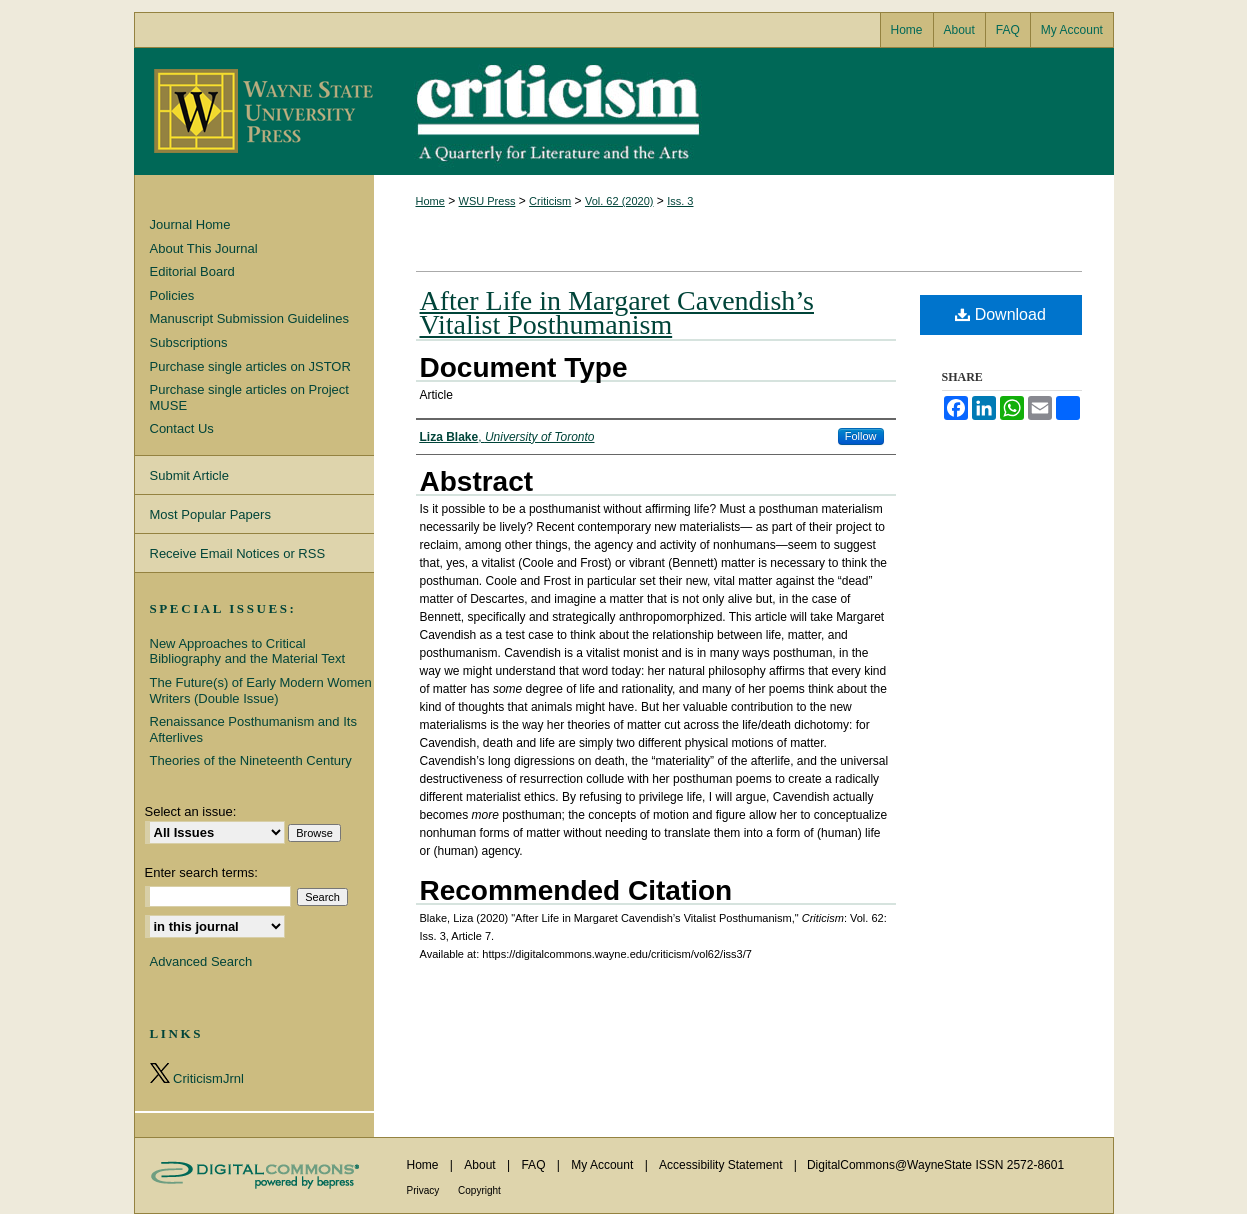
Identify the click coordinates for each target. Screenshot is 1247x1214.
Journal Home (190, 224)
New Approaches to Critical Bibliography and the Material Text (248, 651)
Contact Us (182, 428)
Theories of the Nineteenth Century (251, 760)
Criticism (624, 111)
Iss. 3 (680, 201)
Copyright (479, 1190)
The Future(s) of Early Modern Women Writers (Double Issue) (261, 690)
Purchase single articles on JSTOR (250, 366)
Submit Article (189, 475)
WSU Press (487, 201)
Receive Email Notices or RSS (238, 553)
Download (1000, 314)
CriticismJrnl (197, 1074)
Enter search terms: (201, 872)
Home (430, 201)
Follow (861, 436)
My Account (603, 1165)
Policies (172, 295)
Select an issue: (191, 811)
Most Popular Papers (210, 514)
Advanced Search (201, 961)
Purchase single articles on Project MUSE (249, 397)
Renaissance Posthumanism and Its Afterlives (253, 729)
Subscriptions (189, 342)
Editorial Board (192, 271)
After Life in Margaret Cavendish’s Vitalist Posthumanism (617, 312)
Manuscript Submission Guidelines (249, 318)
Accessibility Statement (722, 1165)
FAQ (534, 1165)
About (481, 1165)
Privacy (425, 1190)
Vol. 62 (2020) (619, 201)
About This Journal (204, 248)
